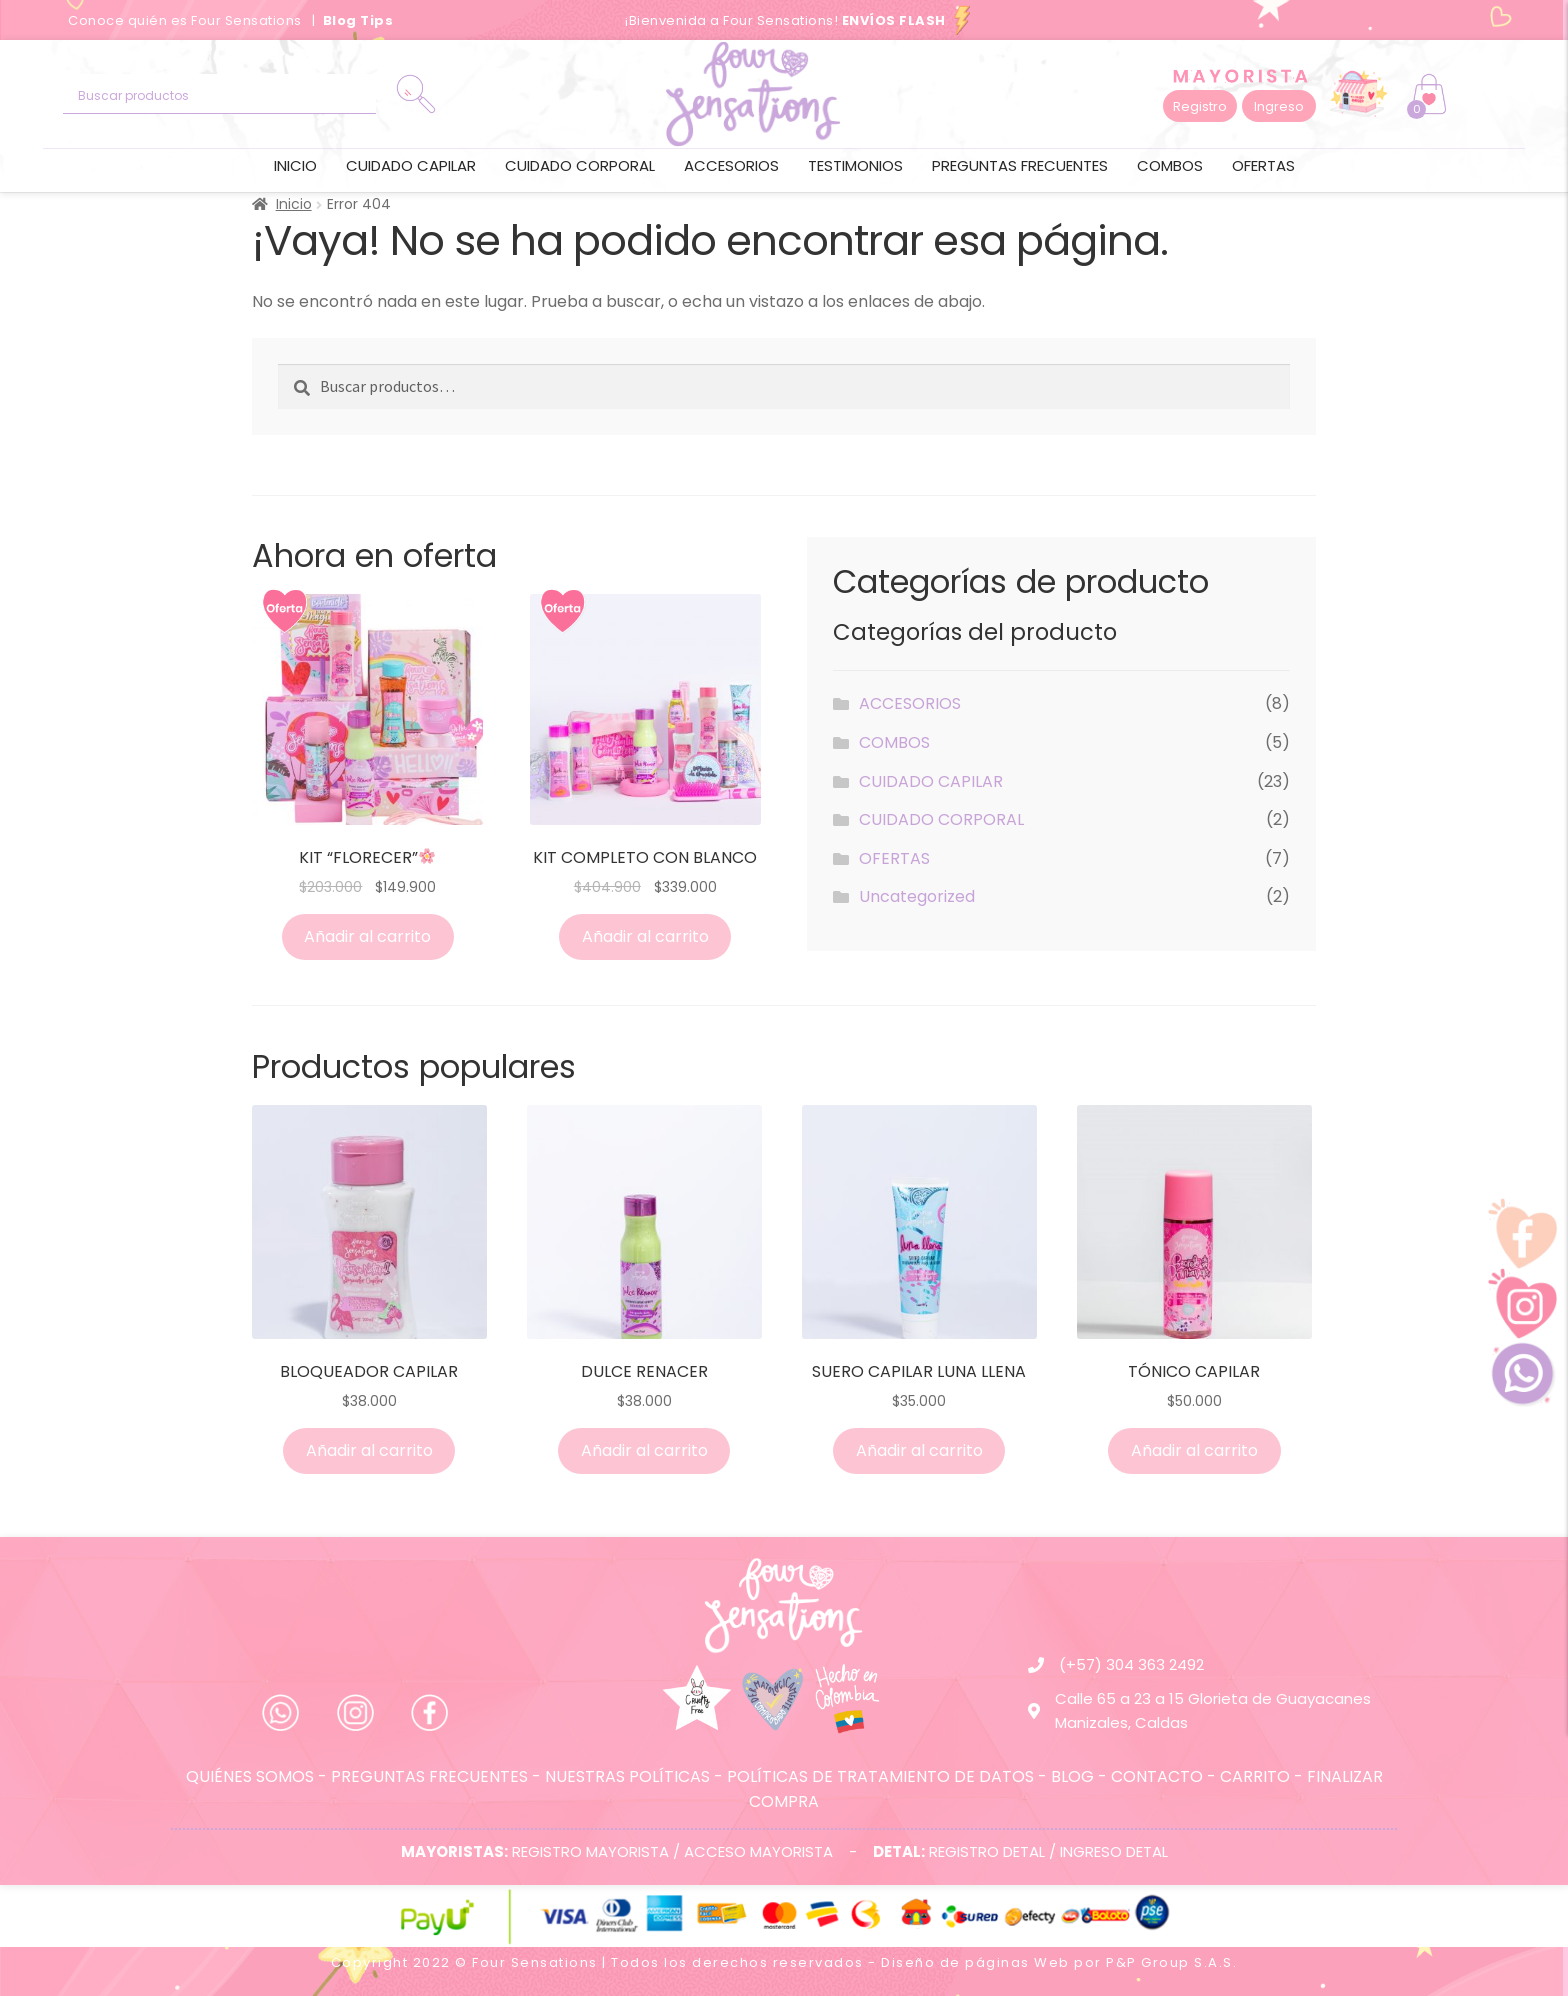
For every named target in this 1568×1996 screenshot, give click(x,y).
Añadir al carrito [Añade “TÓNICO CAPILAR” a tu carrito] (1194, 1450)
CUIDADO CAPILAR (411, 165)
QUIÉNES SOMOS (250, 1776)
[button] (1200, 106)
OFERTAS (1263, 165)
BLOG (1072, 1776)
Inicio (295, 165)
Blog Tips (358, 20)
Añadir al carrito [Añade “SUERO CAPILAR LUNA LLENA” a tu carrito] (919, 1450)
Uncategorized (917, 896)
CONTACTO (1157, 1776)
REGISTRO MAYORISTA (590, 1851)
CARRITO (1255, 1776)
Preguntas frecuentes (1020, 165)
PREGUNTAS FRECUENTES (429, 1776)
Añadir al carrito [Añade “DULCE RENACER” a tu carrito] (644, 1450)
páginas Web (1017, 1962)
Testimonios (855, 165)
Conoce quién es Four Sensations (186, 20)
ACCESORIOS (731, 165)
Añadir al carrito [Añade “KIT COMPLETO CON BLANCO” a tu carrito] (645, 936)
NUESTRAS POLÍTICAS (627, 1776)
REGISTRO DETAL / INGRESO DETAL (1048, 1851)
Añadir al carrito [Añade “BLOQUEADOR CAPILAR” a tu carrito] (369, 1450)
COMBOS (1170, 165)
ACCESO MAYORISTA (758, 1851)
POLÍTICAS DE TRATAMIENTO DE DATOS (880, 1776)
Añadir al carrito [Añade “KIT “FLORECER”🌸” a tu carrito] (367, 936)
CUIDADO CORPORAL (580, 165)
